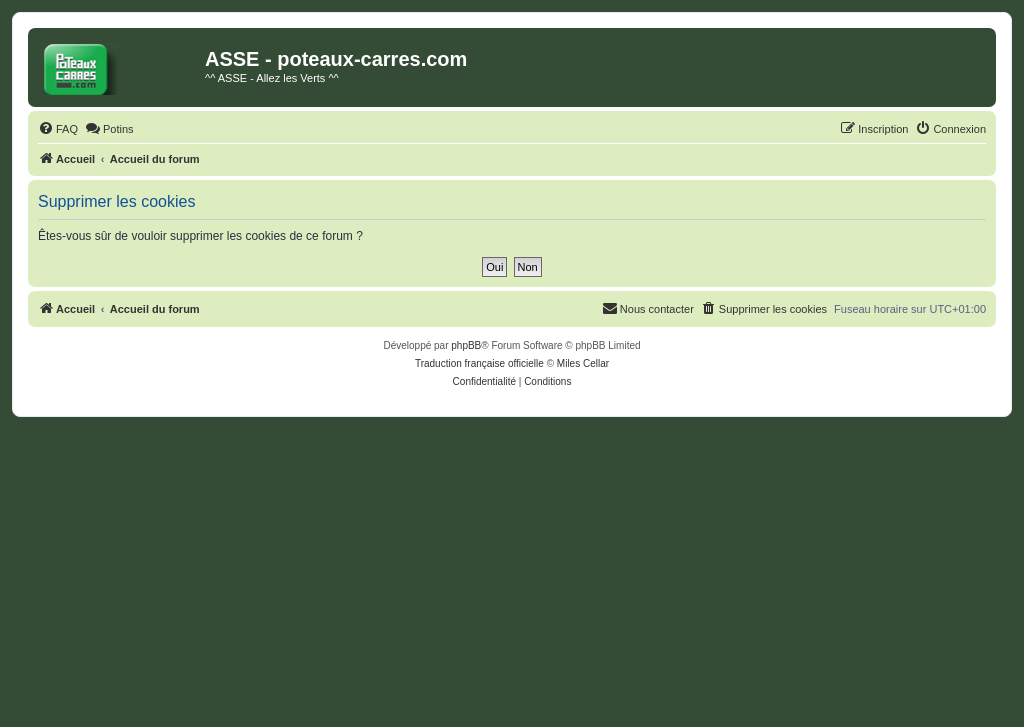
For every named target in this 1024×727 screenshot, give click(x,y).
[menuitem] (58, 129)
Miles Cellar (583, 363)
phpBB (466, 345)
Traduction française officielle (479, 363)
